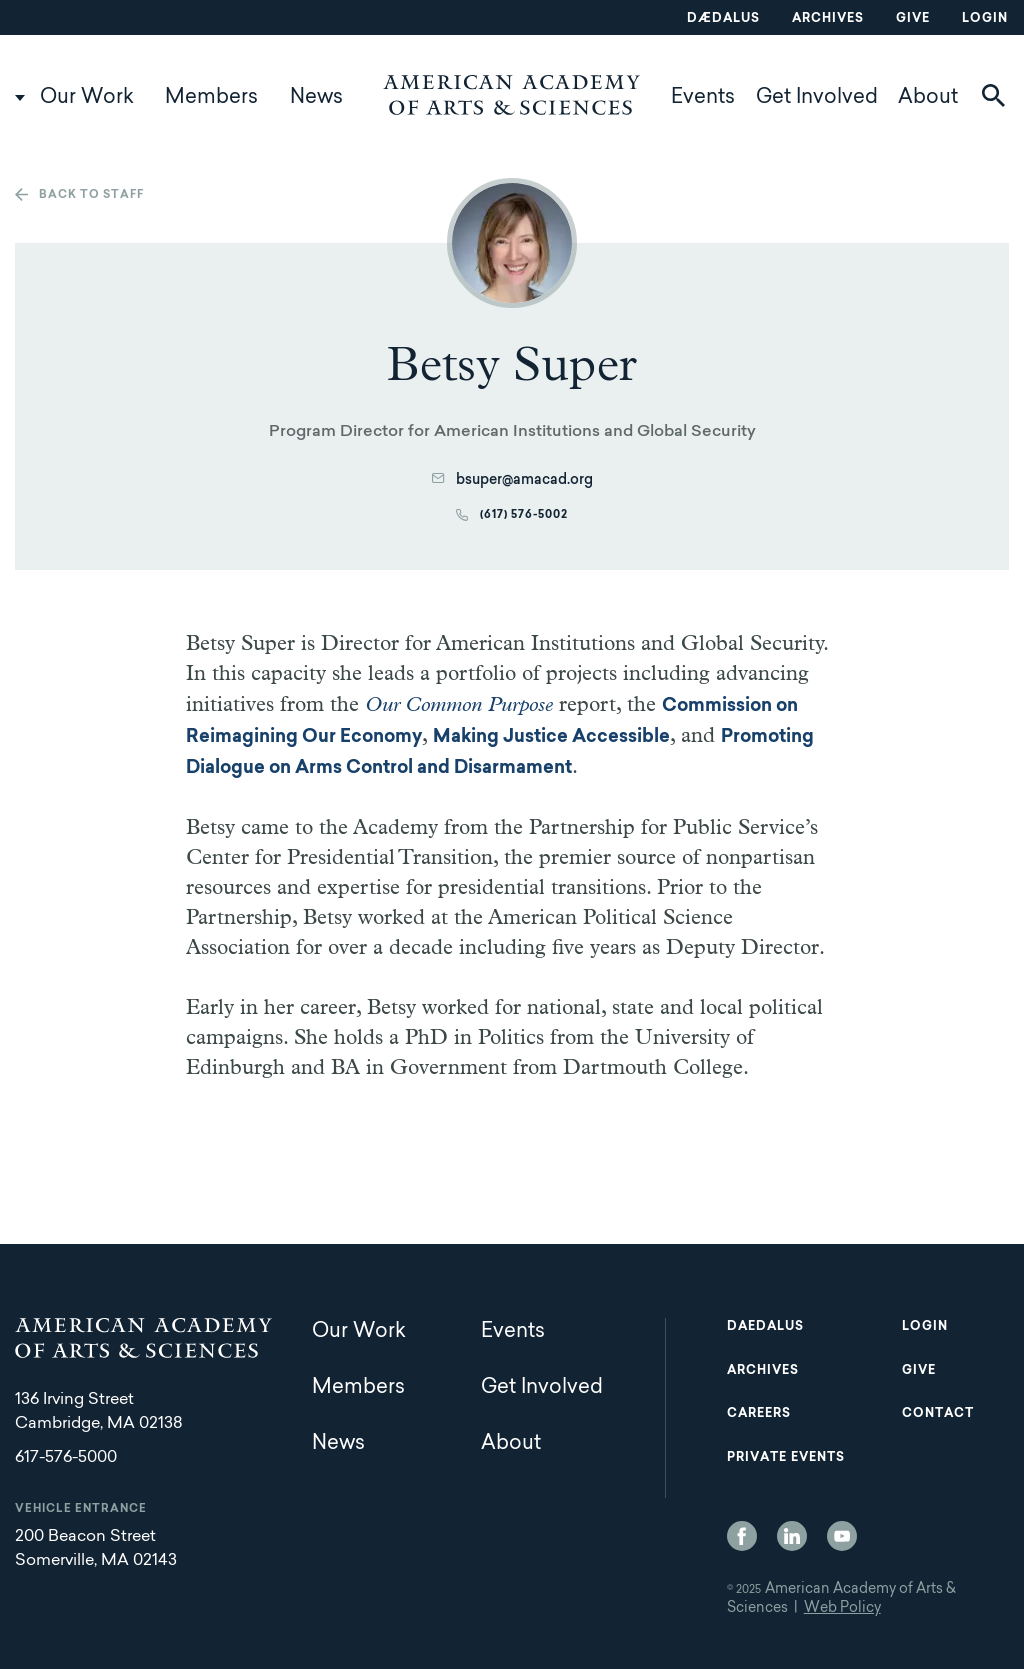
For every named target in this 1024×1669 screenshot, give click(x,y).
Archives (828, 19)
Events (703, 98)
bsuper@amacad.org (524, 481)
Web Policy (842, 1609)
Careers (759, 1414)
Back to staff (91, 195)
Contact (938, 1414)
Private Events (786, 1458)
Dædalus (723, 19)
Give (913, 19)
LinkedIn (792, 1536)
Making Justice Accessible (551, 738)
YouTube (842, 1536)
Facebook (742, 1536)
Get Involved (817, 98)
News (316, 98)
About (928, 98)
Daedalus (765, 1327)
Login (985, 19)
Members (211, 98)
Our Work (87, 98)
